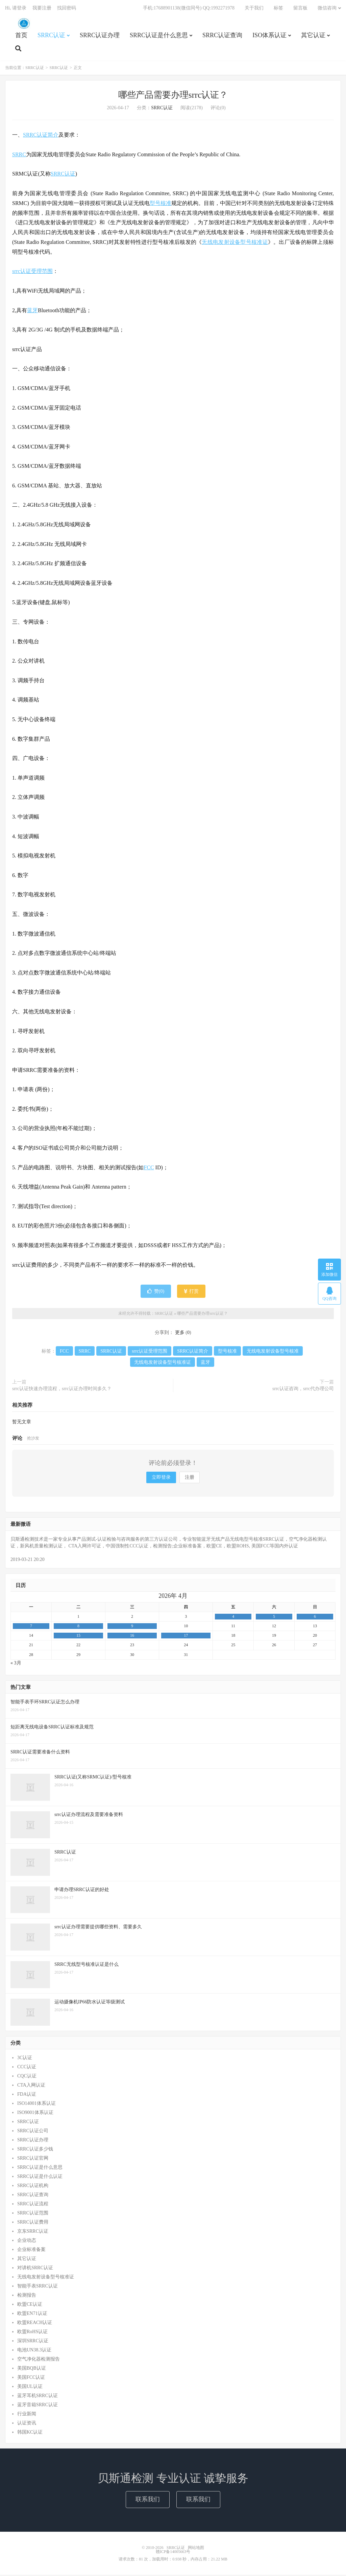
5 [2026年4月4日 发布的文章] (274, 1617)
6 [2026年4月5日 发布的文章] (315, 1617)
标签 (278, 8)
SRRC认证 (23, 24)
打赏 (191, 1292)
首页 (21, 35)
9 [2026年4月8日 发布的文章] (132, 1627)
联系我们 (147, 2500)
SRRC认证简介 (40, 136)
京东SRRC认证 (32, 2232)
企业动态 (26, 2241)
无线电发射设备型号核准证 (235, 243)
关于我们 (254, 8)
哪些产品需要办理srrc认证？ (173, 96)
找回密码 (66, 8)
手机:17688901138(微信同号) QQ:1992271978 (188, 8)
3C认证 (24, 2058)
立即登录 (161, 1478)
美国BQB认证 (31, 2369)
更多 (179, 1333)
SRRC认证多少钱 (35, 2150)
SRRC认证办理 (100, 35)
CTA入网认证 (31, 2086)
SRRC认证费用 (32, 2223)
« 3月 (15, 1663)
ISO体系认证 (269, 35)
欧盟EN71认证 (32, 2314)
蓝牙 (32, 311)
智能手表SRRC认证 (37, 2287)
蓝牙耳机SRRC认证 (37, 2396)
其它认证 (313, 35)
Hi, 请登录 (15, 8)
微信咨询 (327, 8)
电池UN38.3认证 (34, 2350)
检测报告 (26, 2296)
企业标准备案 (31, 2250)
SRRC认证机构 (32, 2186)
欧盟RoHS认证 (32, 2332)
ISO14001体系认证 (36, 2104)
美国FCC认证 (31, 2378)
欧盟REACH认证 (34, 2323)
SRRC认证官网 (32, 2159)
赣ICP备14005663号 (173, 2553)
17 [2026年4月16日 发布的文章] (186, 1636)
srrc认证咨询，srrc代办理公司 (303, 1390)
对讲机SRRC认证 (35, 2268)
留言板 (300, 8)
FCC (149, 1168)
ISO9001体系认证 (35, 2113)
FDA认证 (26, 2095)
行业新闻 (26, 2414)
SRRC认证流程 (32, 2204)
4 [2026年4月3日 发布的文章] (233, 1617)
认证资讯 (26, 2423)
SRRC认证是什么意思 (159, 35)
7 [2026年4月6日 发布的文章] (31, 1627)
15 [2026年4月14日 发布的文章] (78, 1636)
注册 (189, 1478)
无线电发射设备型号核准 (273, 1352)
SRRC (19, 155)
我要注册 (41, 8)
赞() (155, 1292)
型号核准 (160, 204)
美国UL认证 (30, 2387)
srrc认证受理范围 (32, 272)
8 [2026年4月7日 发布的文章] (78, 1627)
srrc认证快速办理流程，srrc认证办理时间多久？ (62, 1390)
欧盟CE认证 (29, 2305)
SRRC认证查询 (222, 35)
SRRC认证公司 (32, 2131)
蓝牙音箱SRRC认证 (37, 2405)
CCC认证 (26, 2067)
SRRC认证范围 (32, 2213)
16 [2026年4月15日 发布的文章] (132, 1636)
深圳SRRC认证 (32, 2341)
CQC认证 (26, 2076)
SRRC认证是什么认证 (40, 2177)
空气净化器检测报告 (38, 2360)
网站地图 (196, 2549)
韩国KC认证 (30, 2433)
